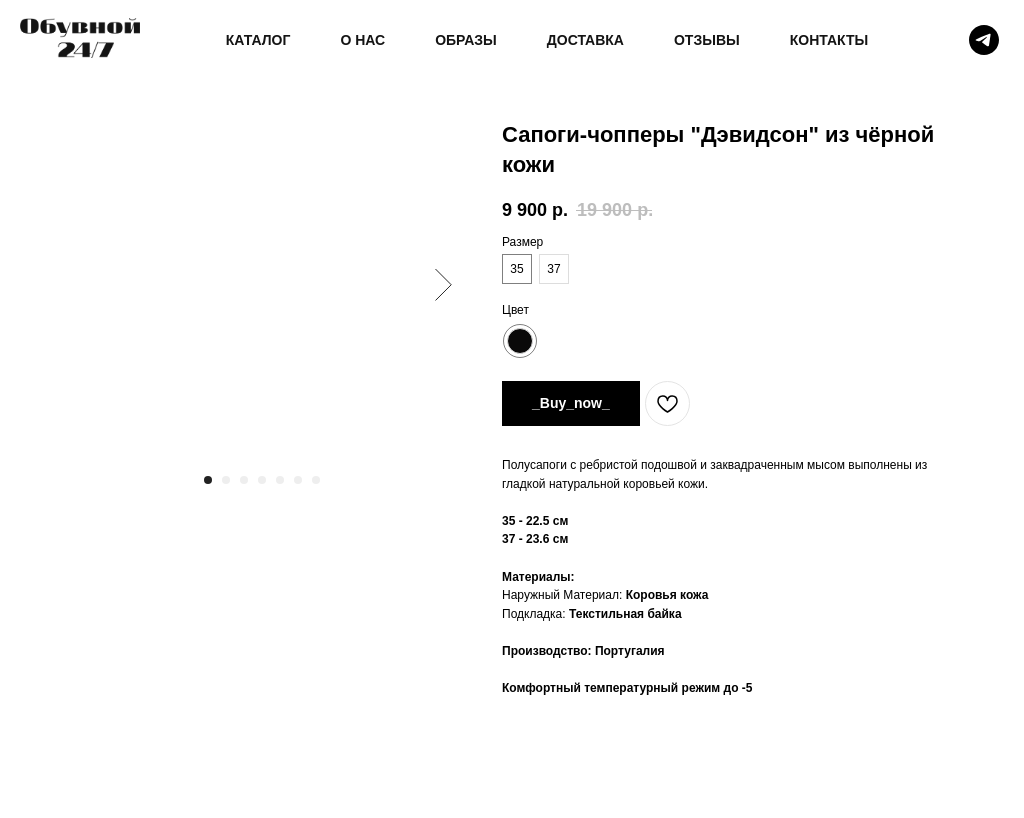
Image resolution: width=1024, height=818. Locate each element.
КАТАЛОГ (258, 40)
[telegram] (984, 40)
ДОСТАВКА (585, 40)
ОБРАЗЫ (466, 40)
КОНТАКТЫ (829, 40)
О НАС (362, 40)
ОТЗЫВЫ (707, 40)
